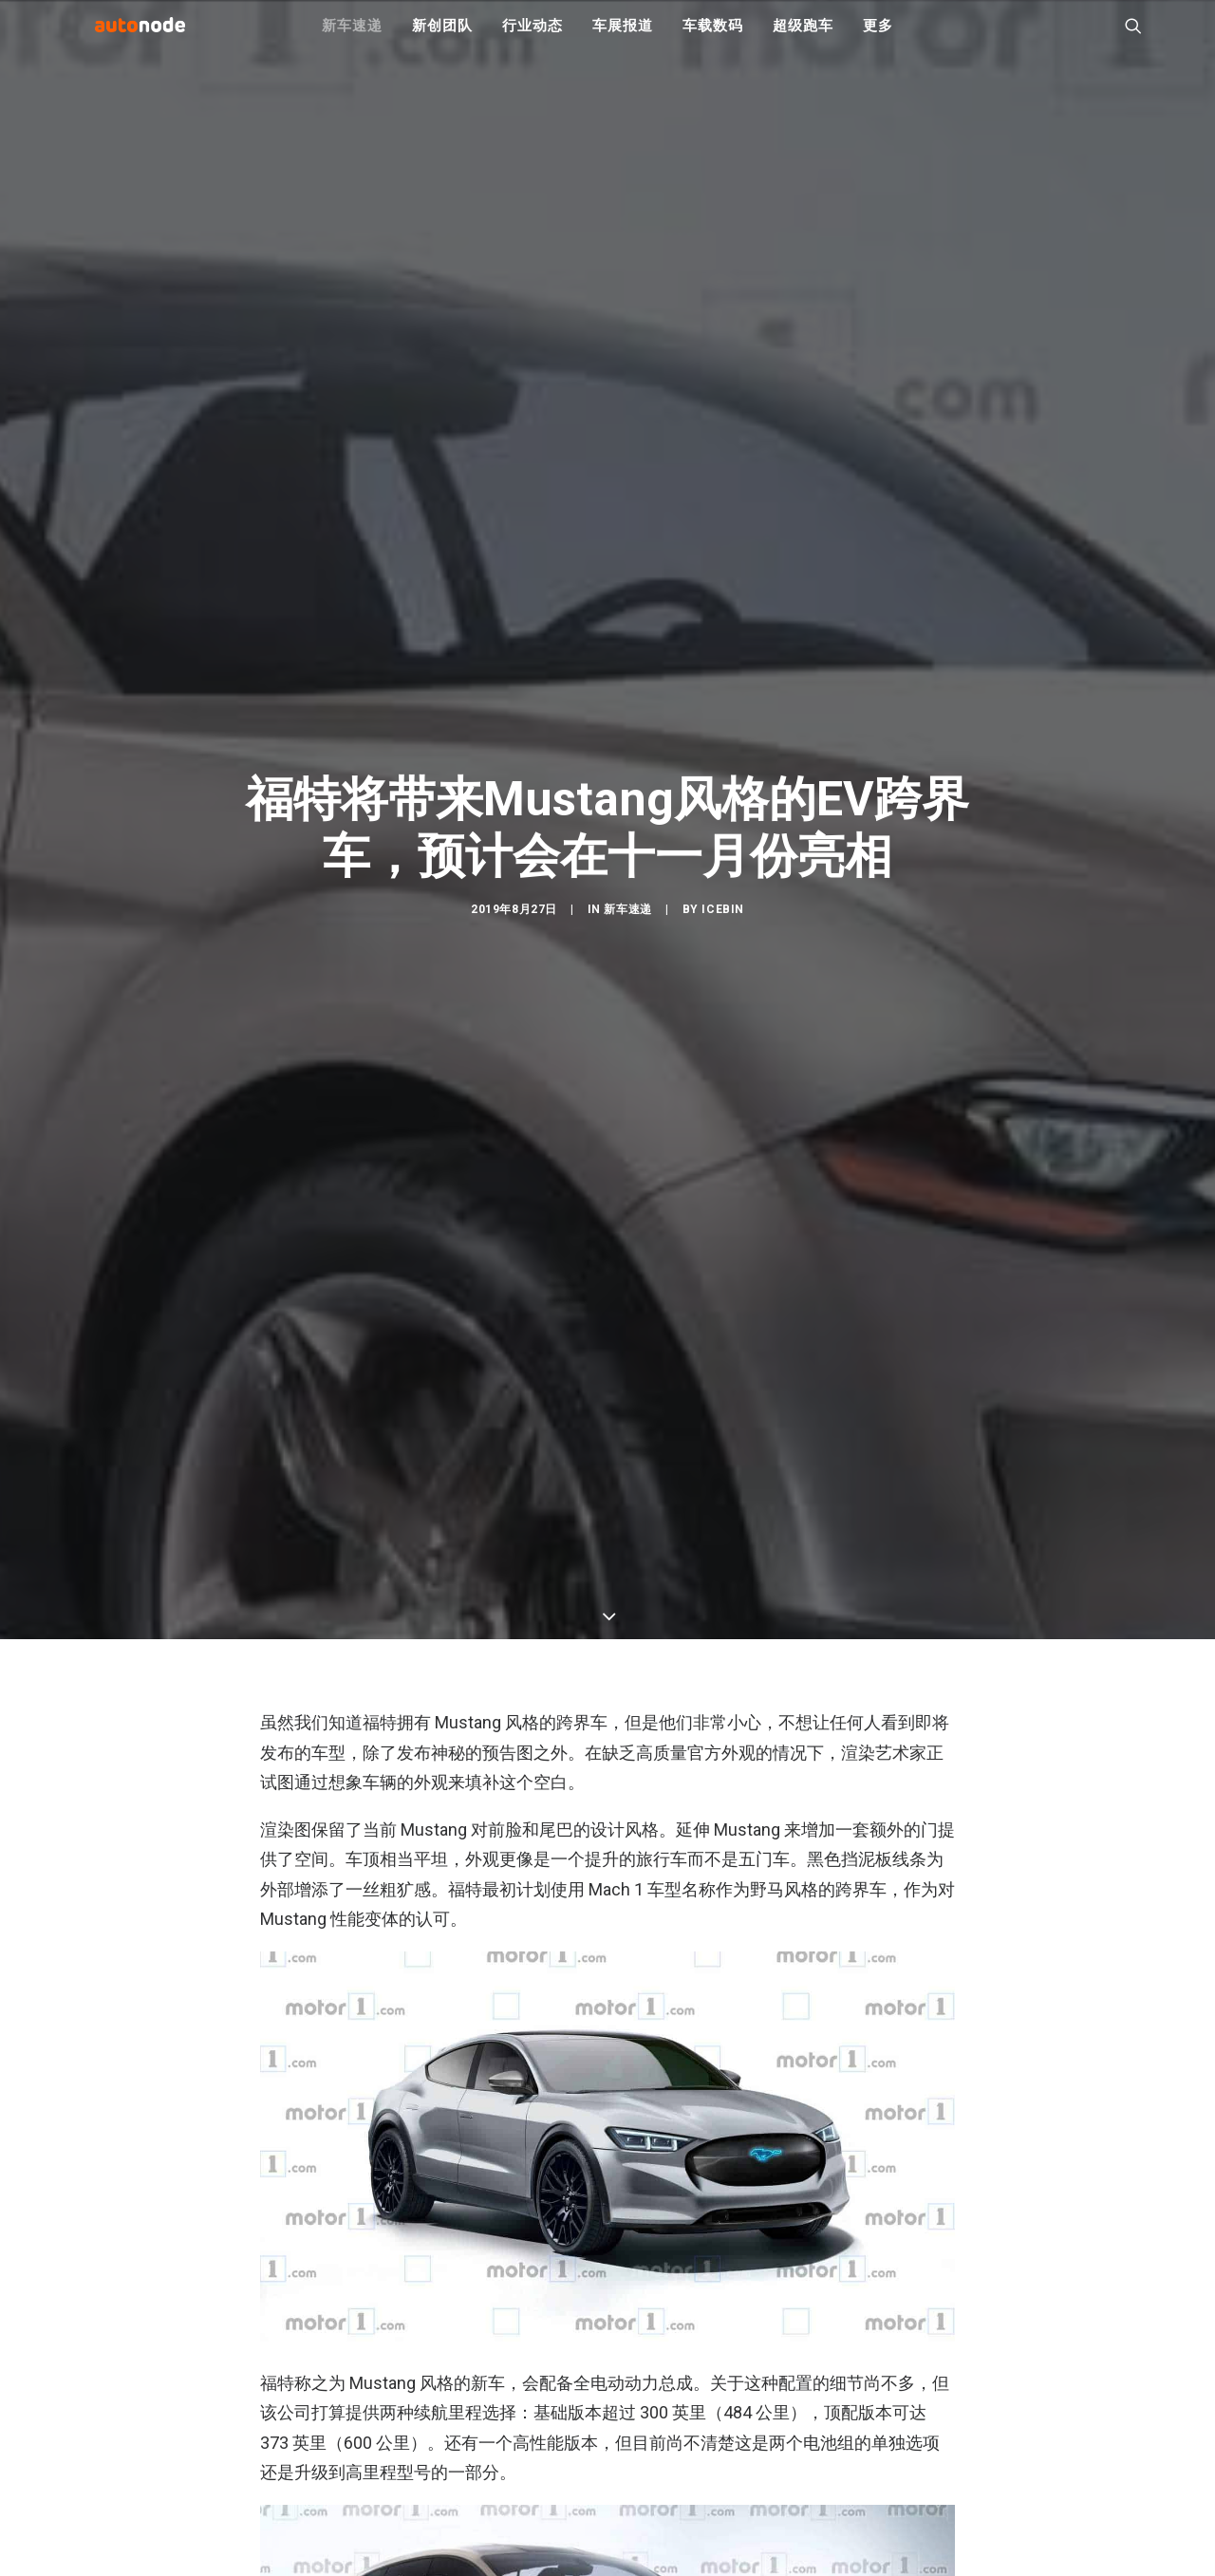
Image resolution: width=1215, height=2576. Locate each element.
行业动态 (532, 38)
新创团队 (442, 38)
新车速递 (352, 38)
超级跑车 (802, 38)
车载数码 (712, 38)
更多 (878, 38)
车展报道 (622, 38)
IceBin (722, 1067)
